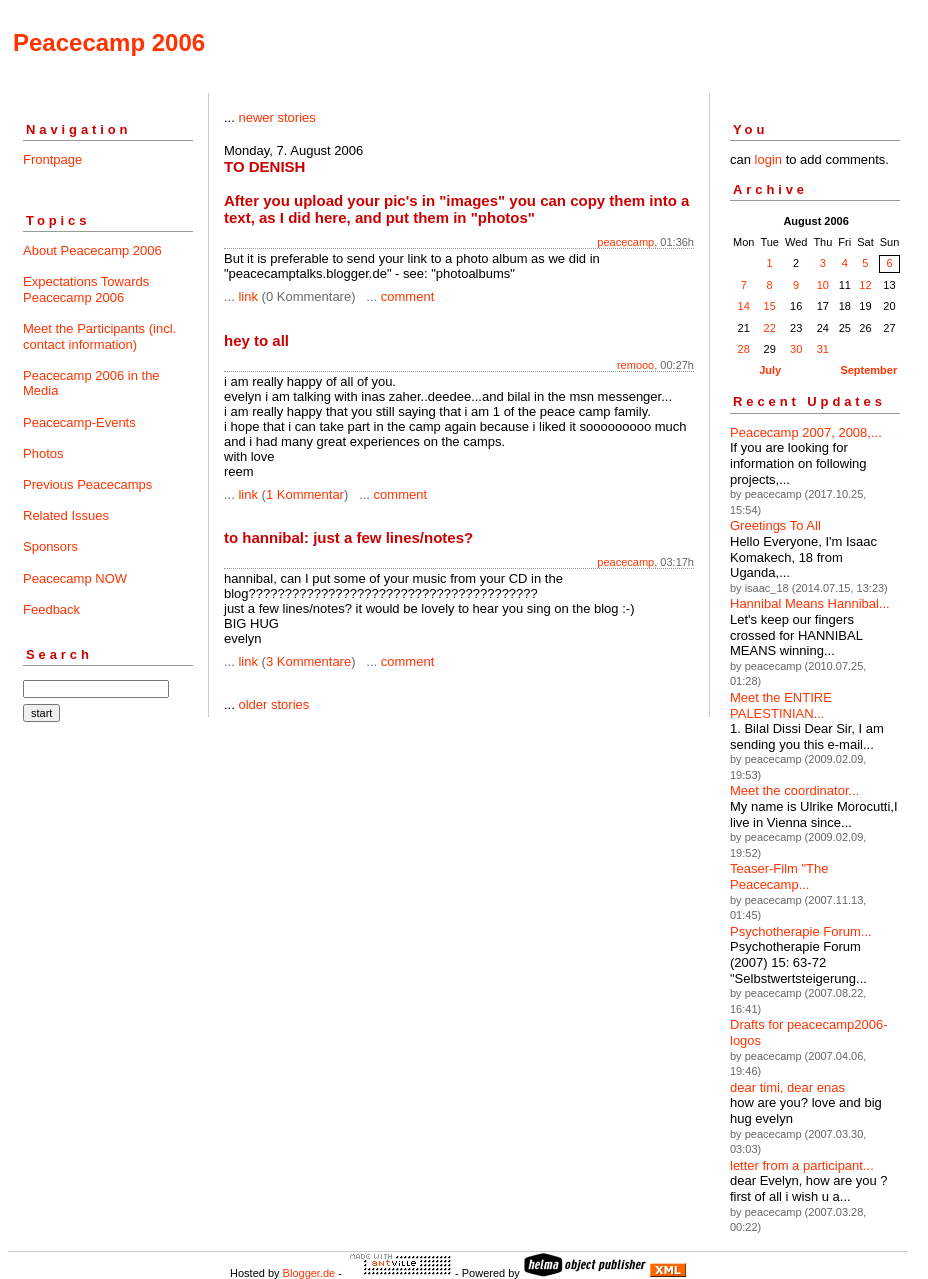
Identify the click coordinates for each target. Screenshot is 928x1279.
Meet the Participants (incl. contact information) (99, 336)
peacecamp (625, 242)
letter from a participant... (802, 1165)
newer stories (276, 117)
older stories (273, 704)
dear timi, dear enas (787, 1087)
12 (865, 285)
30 (796, 349)
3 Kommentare (308, 661)
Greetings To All (775, 525)
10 (823, 285)
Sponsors (50, 546)
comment (407, 296)
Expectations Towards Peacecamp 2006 (86, 289)
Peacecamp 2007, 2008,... (806, 432)
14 (744, 306)
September (868, 370)
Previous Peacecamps (87, 484)
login (768, 159)
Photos (43, 453)
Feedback (51, 609)
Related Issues (66, 515)
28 (744, 349)
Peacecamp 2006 (109, 42)
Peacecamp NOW (75, 578)
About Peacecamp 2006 (92, 250)
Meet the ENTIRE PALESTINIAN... (781, 705)
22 (770, 328)
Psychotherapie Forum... (801, 931)
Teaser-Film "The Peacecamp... (779, 876)
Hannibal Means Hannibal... (810, 603)
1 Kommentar (305, 494)
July (770, 370)
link (248, 296)
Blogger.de (309, 1273)
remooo (635, 365)
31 (823, 349)
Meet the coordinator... (794, 790)
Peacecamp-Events (79, 422)
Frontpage (52, 159)
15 (770, 306)
